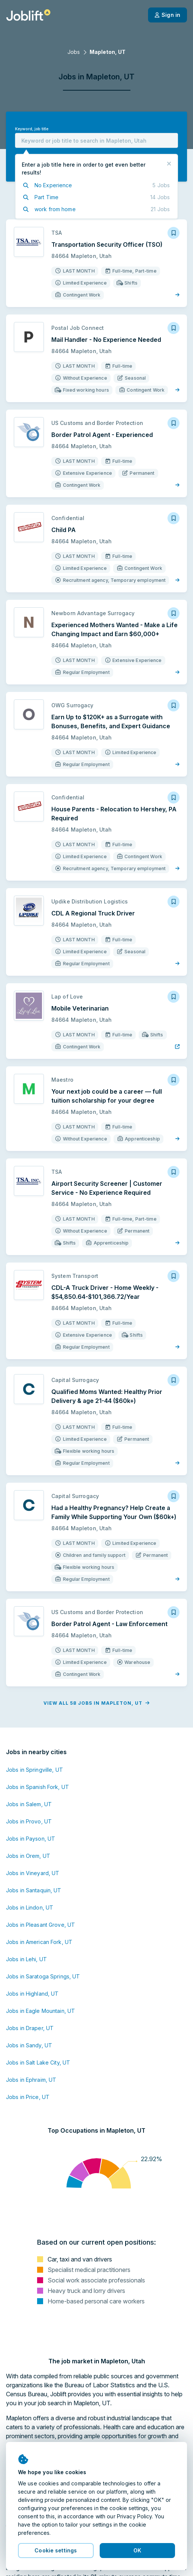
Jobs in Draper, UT (30, 2028)
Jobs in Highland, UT (32, 1993)
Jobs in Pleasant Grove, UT (40, 1925)
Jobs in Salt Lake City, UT (38, 2062)
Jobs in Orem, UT (28, 1856)
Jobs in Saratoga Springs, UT (43, 1976)
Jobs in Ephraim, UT (31, 2080)
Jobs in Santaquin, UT (33, 1890)
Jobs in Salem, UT (29, 1804)
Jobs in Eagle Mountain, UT (40, 2011)
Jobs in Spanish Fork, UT (37, 1787)
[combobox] (96, 140)
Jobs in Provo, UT (29, 1821)
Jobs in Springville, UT (34, 1770)
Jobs (73, 52)
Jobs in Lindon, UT (29, 1907)
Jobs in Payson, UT (30, 1838)
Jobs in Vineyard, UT (32, 1873)
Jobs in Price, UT (27, 2097)
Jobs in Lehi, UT (26, 1959)
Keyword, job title (31, 129)
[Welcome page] (28, 15)
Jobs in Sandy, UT (29, 2045)
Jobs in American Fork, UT (39, 1942)
